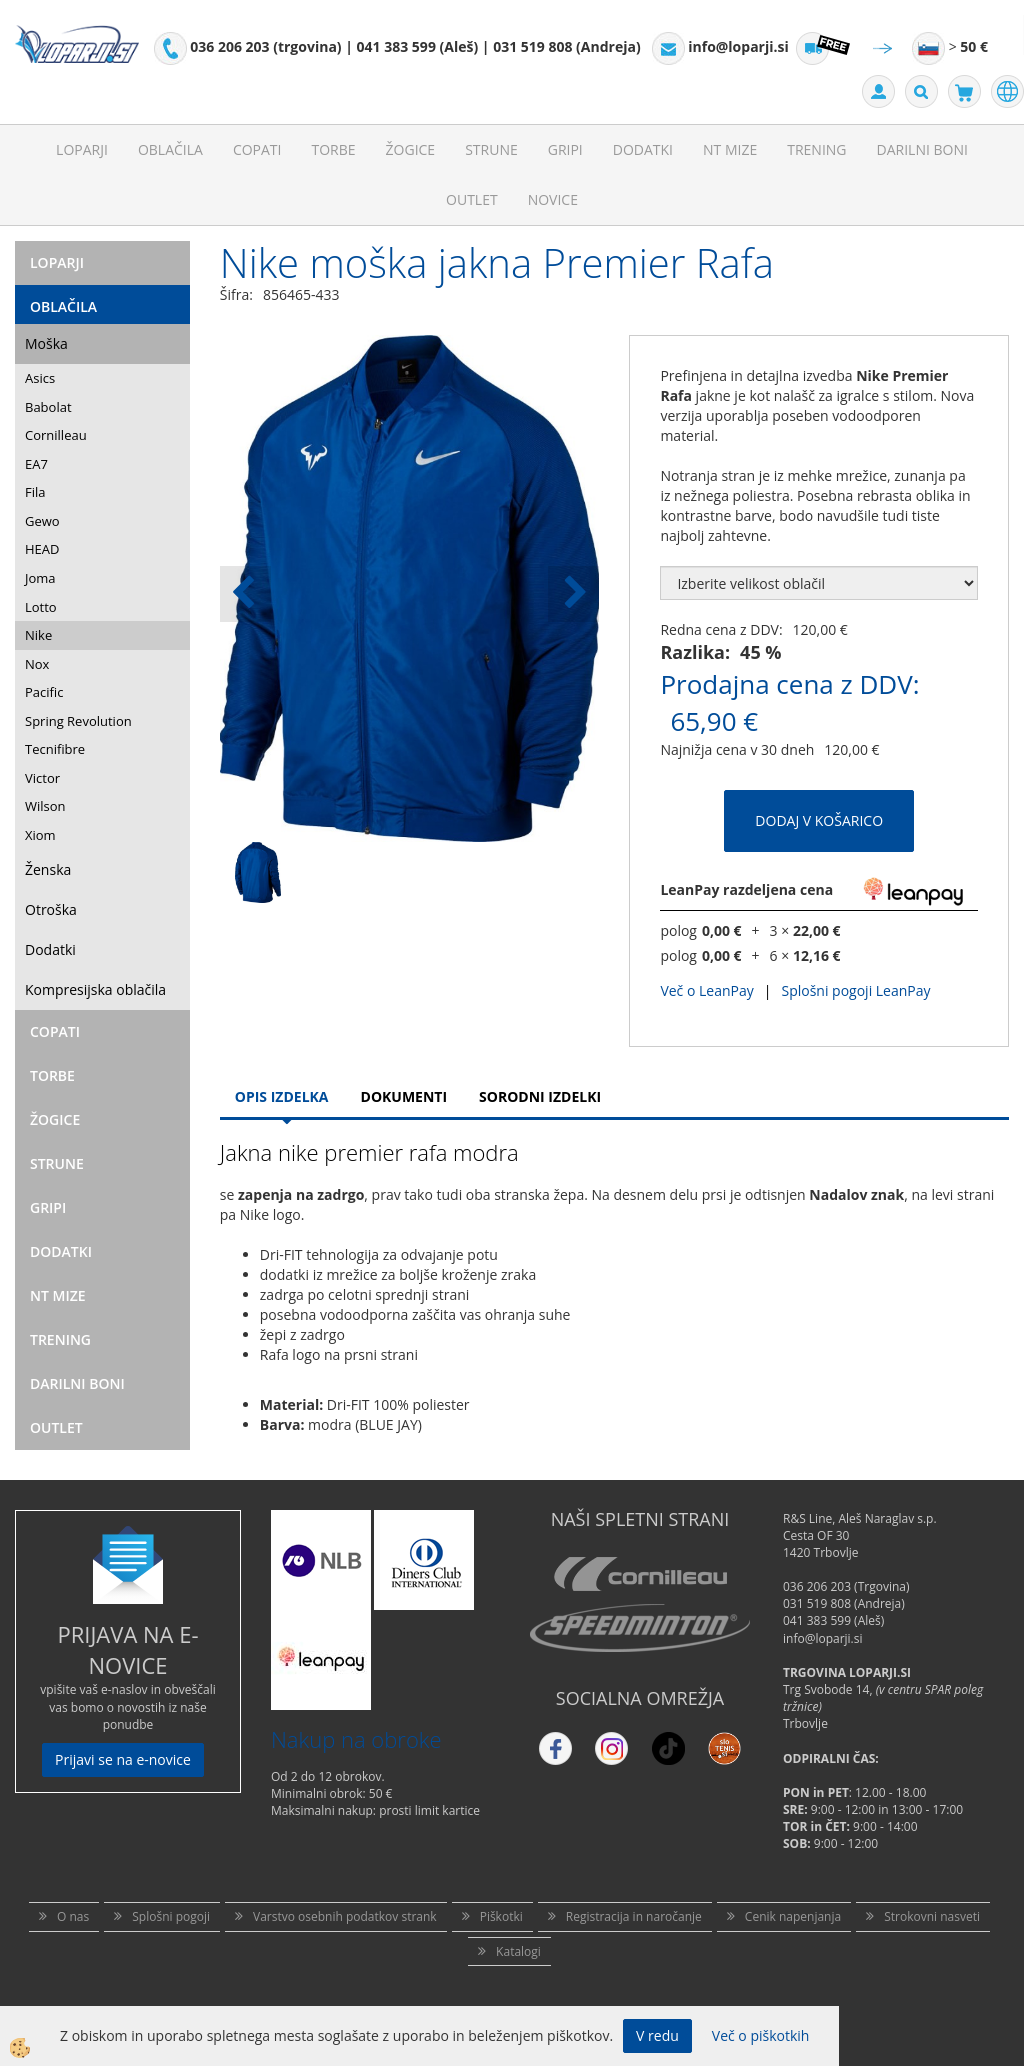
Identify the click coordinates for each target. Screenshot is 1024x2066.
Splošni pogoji (171, 1916)
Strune (491, 149)
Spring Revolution (78, 721)
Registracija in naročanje (634, 1916)
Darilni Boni (922, 149)
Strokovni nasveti (932, 1916)
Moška (46, 343)
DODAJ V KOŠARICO (819, 820)
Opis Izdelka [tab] (282, 1096)
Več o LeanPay (706, 990)
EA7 (36, 464)
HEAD (42, 549)
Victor (42, 778)
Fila (35, 492)
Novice (553, 199)
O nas (73, 1916)
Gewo (42, 521)
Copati (257, 149)
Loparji (82, 149)
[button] (573, 594)
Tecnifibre (55, 749)
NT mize (730, 149)
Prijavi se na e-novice (123, 1759)
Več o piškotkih (761, 2035)
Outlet (472, 199)
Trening (816, 149)
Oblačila (170, 149)
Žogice (411, 149)
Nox (37, 664)
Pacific (44, 692)
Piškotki (501, 1916)
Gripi (565, 149)
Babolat (48, 407)
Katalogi (518, 1951)
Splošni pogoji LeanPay (855, 990)
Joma (40, 578)
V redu (657, 2035)
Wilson (45, 806)
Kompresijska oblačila (95, 989)
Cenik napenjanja (793, 1916)
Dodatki (643, 149)
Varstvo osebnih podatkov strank (345, 1916)
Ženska (48, 869)
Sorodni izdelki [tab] (540, 1096)
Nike (38, 635)
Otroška (51, 909)
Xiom (40, 835)
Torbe (333, 149)
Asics (40, 378)
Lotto (41, 607)
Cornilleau (56, 435)
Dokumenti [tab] (404, 1096)
